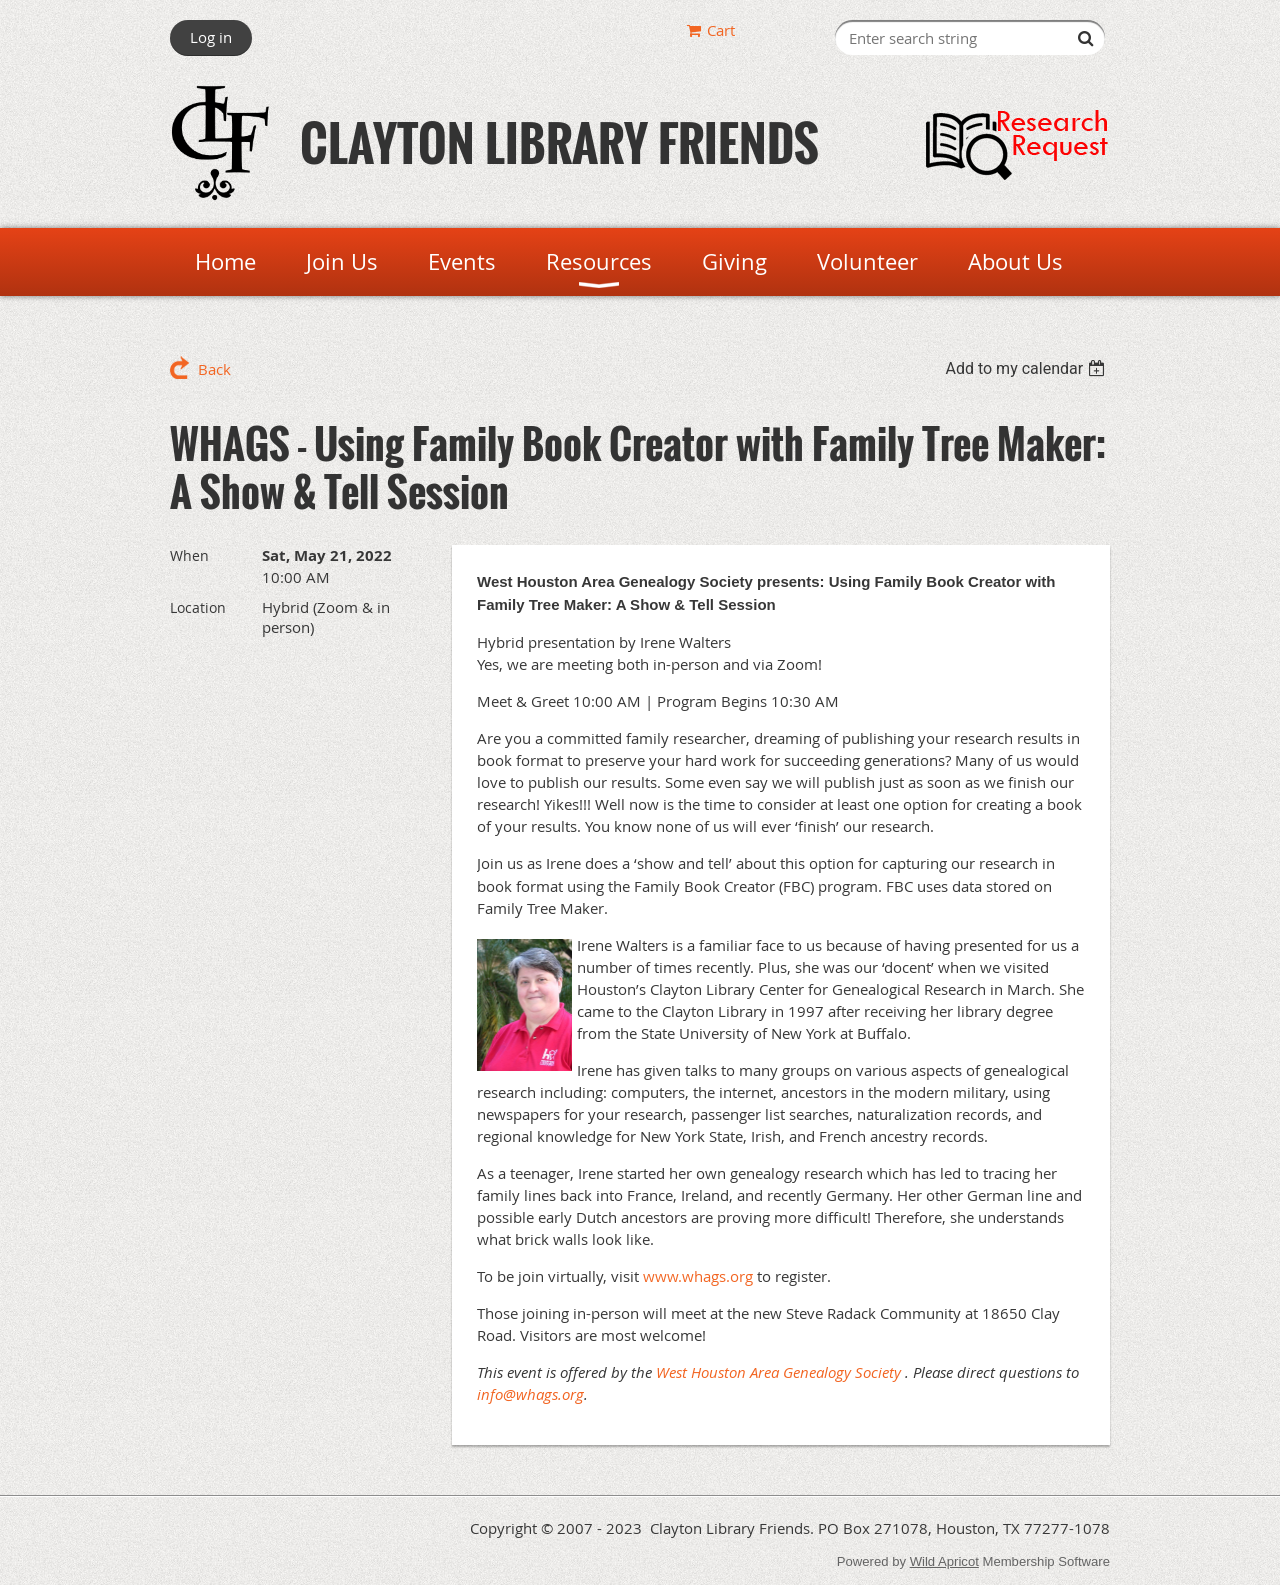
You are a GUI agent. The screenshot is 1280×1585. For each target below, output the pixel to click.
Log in (211, 37)
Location (198, 607)
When (189, 555)
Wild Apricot (944, 1561)
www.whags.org (698, 1276)
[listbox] (1027, 368)
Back (214, 369)
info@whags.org (530, 1394)
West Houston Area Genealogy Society (778, 1372)
